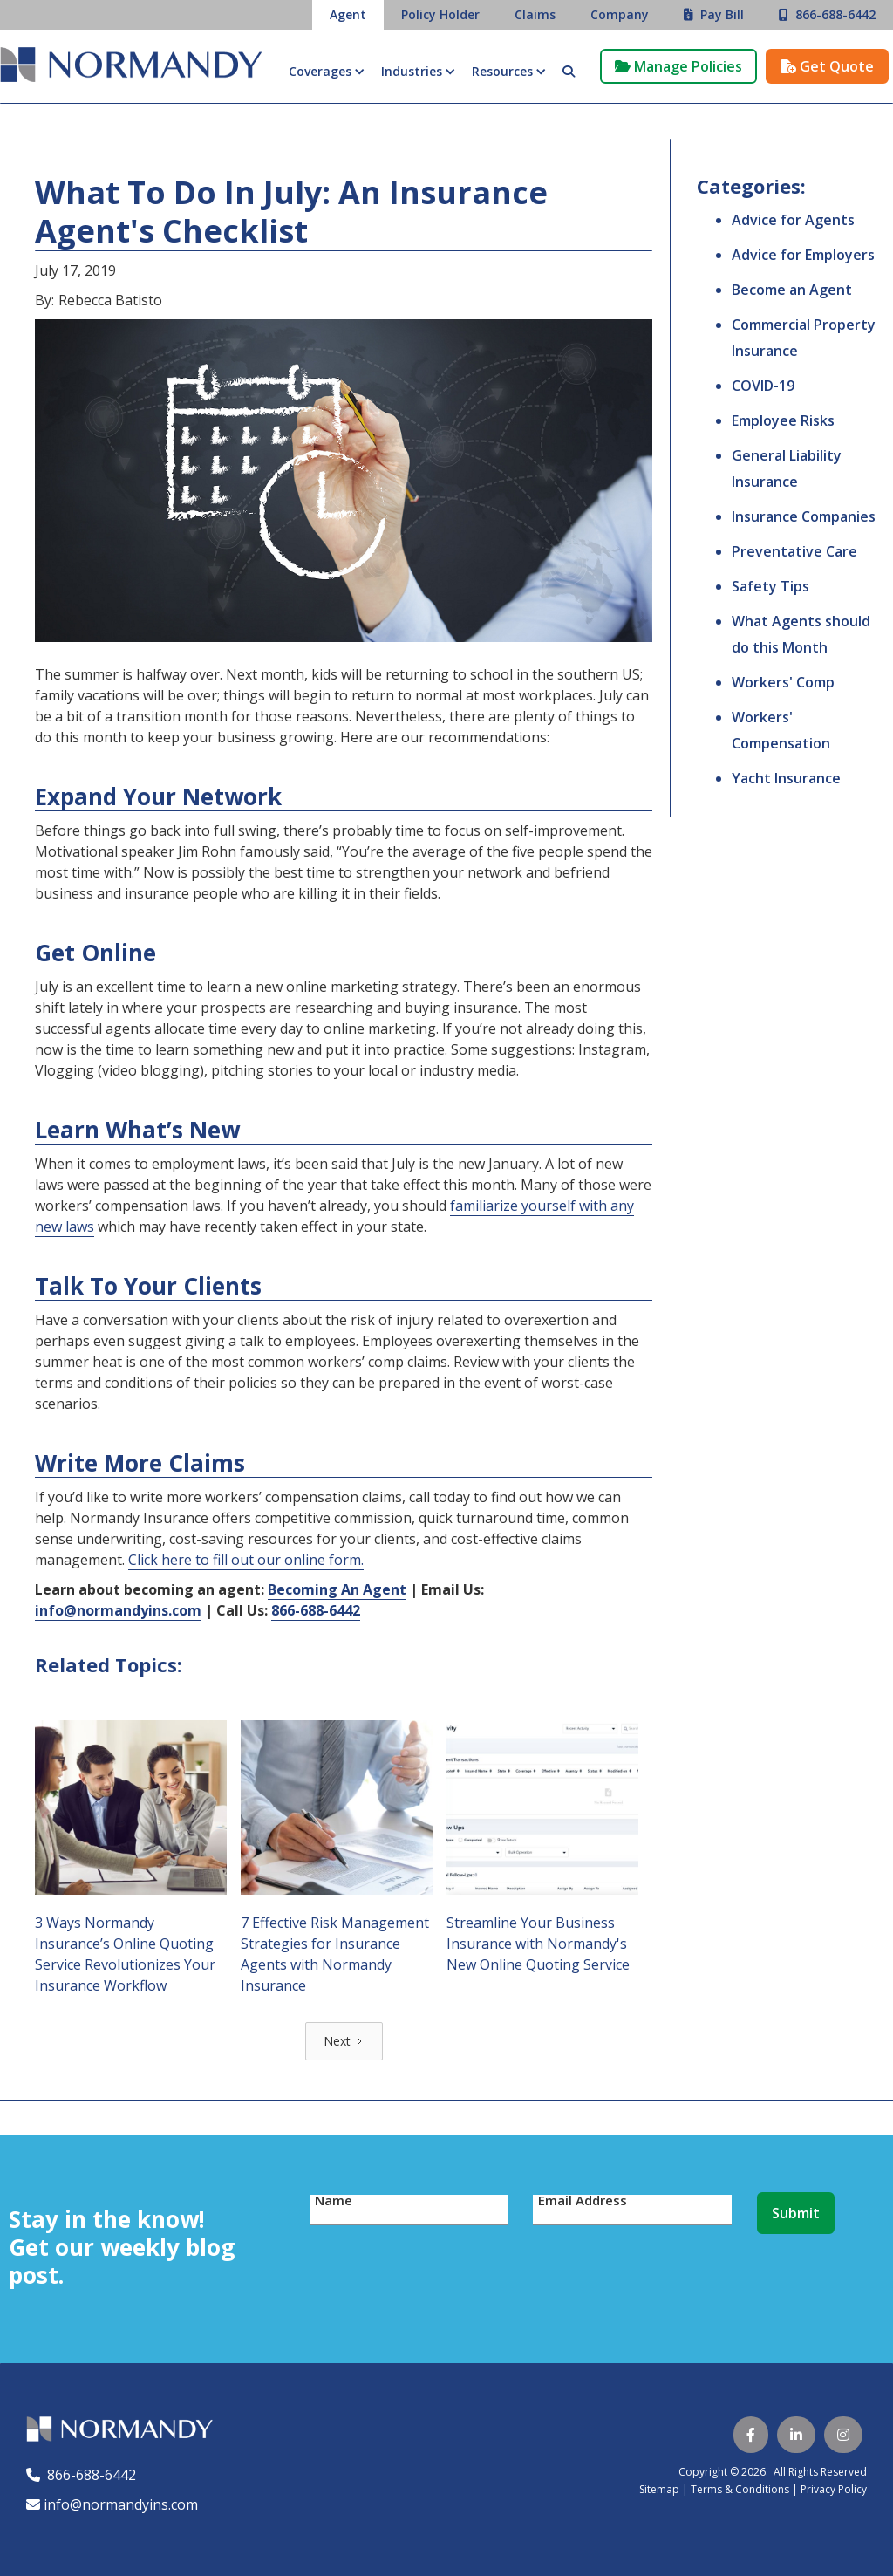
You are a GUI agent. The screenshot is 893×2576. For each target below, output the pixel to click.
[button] (326, 71)
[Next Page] (344, 2041)
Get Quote (827, 66)
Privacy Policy (834, 2489)
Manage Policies (678, 66)
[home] (131, 66)
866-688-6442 (88, 2474)
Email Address (582, 2200)
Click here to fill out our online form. (246, 1559)
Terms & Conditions (740, 2489)
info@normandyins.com (112, 2504)
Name (333, 2200)
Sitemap (659, 2489)
